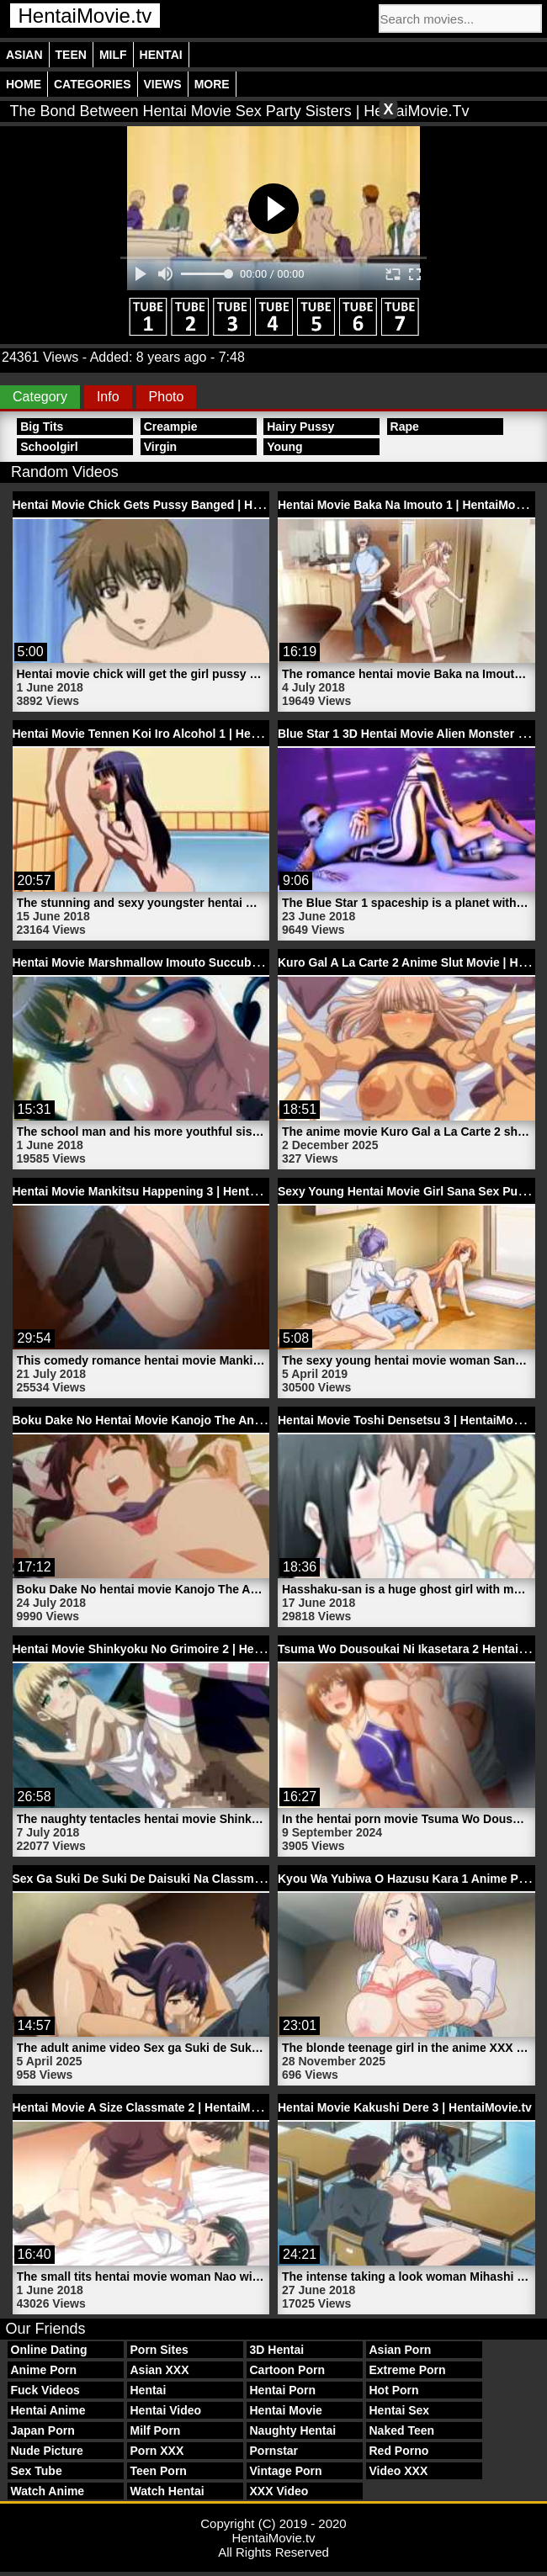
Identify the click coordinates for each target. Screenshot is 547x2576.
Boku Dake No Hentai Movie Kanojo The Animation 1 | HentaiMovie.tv (206, 1420)
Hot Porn (394, 2390)
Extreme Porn (407, 2370)
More (212, 84)
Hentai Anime (48, 2410)
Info (108, 397)
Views (163, 84)
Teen (71, 54)
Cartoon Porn (287, 2370)
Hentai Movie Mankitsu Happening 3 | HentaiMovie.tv (159, 1191)
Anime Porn (44, 2370)
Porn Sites (159, 2349)
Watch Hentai (167, 2491)
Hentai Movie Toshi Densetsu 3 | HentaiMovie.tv (411, 1420)
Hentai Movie (286, 2410)
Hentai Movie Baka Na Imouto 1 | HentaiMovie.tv (411, 504)
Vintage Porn (286, 2471)
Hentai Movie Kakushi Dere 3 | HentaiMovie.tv (405, 2107)
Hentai (161, 54)
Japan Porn (43, 2430)
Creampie (171, 426)
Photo (166, 397)
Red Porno (399, 2450)
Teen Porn (158, 2471)
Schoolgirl (48, 446)
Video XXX (398, 2471)
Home (23, 84)
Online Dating (49, 2349)
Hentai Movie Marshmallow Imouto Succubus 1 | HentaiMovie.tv (190, 962)
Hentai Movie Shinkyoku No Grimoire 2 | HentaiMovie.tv (167, 1649)
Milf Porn (155, 2430)
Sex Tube (36, 2471)
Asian (24, 54)
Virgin (160, 446)
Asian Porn (400, 2349)
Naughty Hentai (293, 2430)
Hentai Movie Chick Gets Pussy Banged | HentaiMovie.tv (170, 504)
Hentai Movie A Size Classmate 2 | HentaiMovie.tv (150, 2107)
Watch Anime (48, 2491)
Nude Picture (47, 2450)
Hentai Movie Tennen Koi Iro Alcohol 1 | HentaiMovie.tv (166, 733)
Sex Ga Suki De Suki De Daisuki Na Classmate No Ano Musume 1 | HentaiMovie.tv (241, 1878)
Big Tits (41, 426)
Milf (113, 54)
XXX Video (279, 2491)
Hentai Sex (399, 2410)
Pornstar (274, 2450)
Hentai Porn (283, 2390)
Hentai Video (166, 2410)
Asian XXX (159, 2370)
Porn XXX (157, 2450)
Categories (92, 84)
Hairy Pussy (300, 426)
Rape (404, 426)
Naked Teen (402, 2430)
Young (285, 446)
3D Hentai (277, 2349)
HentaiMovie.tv (85, 15)
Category (40, 397)
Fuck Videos (45, 2390)
